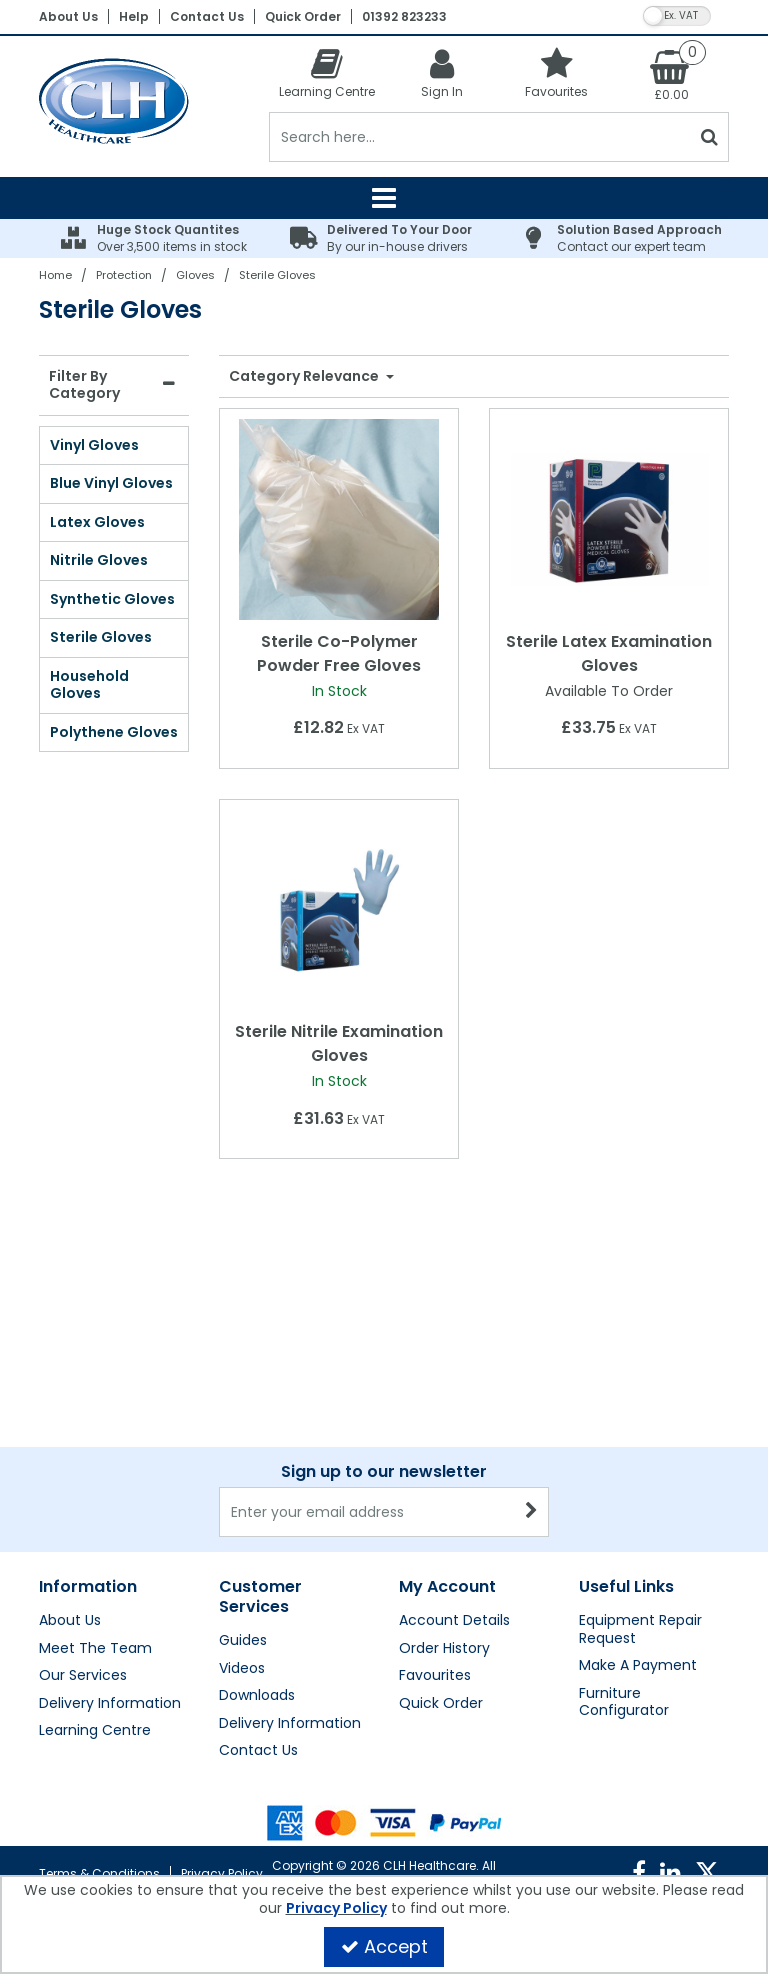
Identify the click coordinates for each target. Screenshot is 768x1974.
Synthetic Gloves (112, 599)
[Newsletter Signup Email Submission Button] (531, 1512)
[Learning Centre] (326, 72)
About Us (68, 16)
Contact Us (207, 16)
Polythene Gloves (114, 732)
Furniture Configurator (624, 1702)
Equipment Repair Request (640, 1629)
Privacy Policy (222, 1873)
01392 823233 (404, 16)
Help (134, 16)
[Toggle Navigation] (384, 198)
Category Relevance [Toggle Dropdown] (305, 377)
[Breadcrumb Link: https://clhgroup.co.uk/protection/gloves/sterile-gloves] (277, 274)
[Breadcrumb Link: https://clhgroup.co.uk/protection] (124, 274)
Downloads (257, 1696)
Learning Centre (95, 1731)
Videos (242, 1669)
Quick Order (303, 16)
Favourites (435, 1676)
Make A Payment (638, 1666)
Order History (444, 1649)
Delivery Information (110, 1704)
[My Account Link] (441, 72)
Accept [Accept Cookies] (384, 1946)
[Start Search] (709, 137)
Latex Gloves (97, 522)
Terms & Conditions (99, 1873)
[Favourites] (556, 72)
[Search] (479, 137)
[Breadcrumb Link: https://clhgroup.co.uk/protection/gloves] (195, 274)
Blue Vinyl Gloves (111, 483)
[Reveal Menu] (384, 198)
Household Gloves (89, 685)
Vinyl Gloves (94, 445)
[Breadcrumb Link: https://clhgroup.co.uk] (55, 274)
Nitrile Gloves (99, 560)
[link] (639, 1873)
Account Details (454, 1621)
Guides (243, 1641)
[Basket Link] (671, 74)
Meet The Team (95, 1649)
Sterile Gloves (101, 637)
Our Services (83, 1676)
